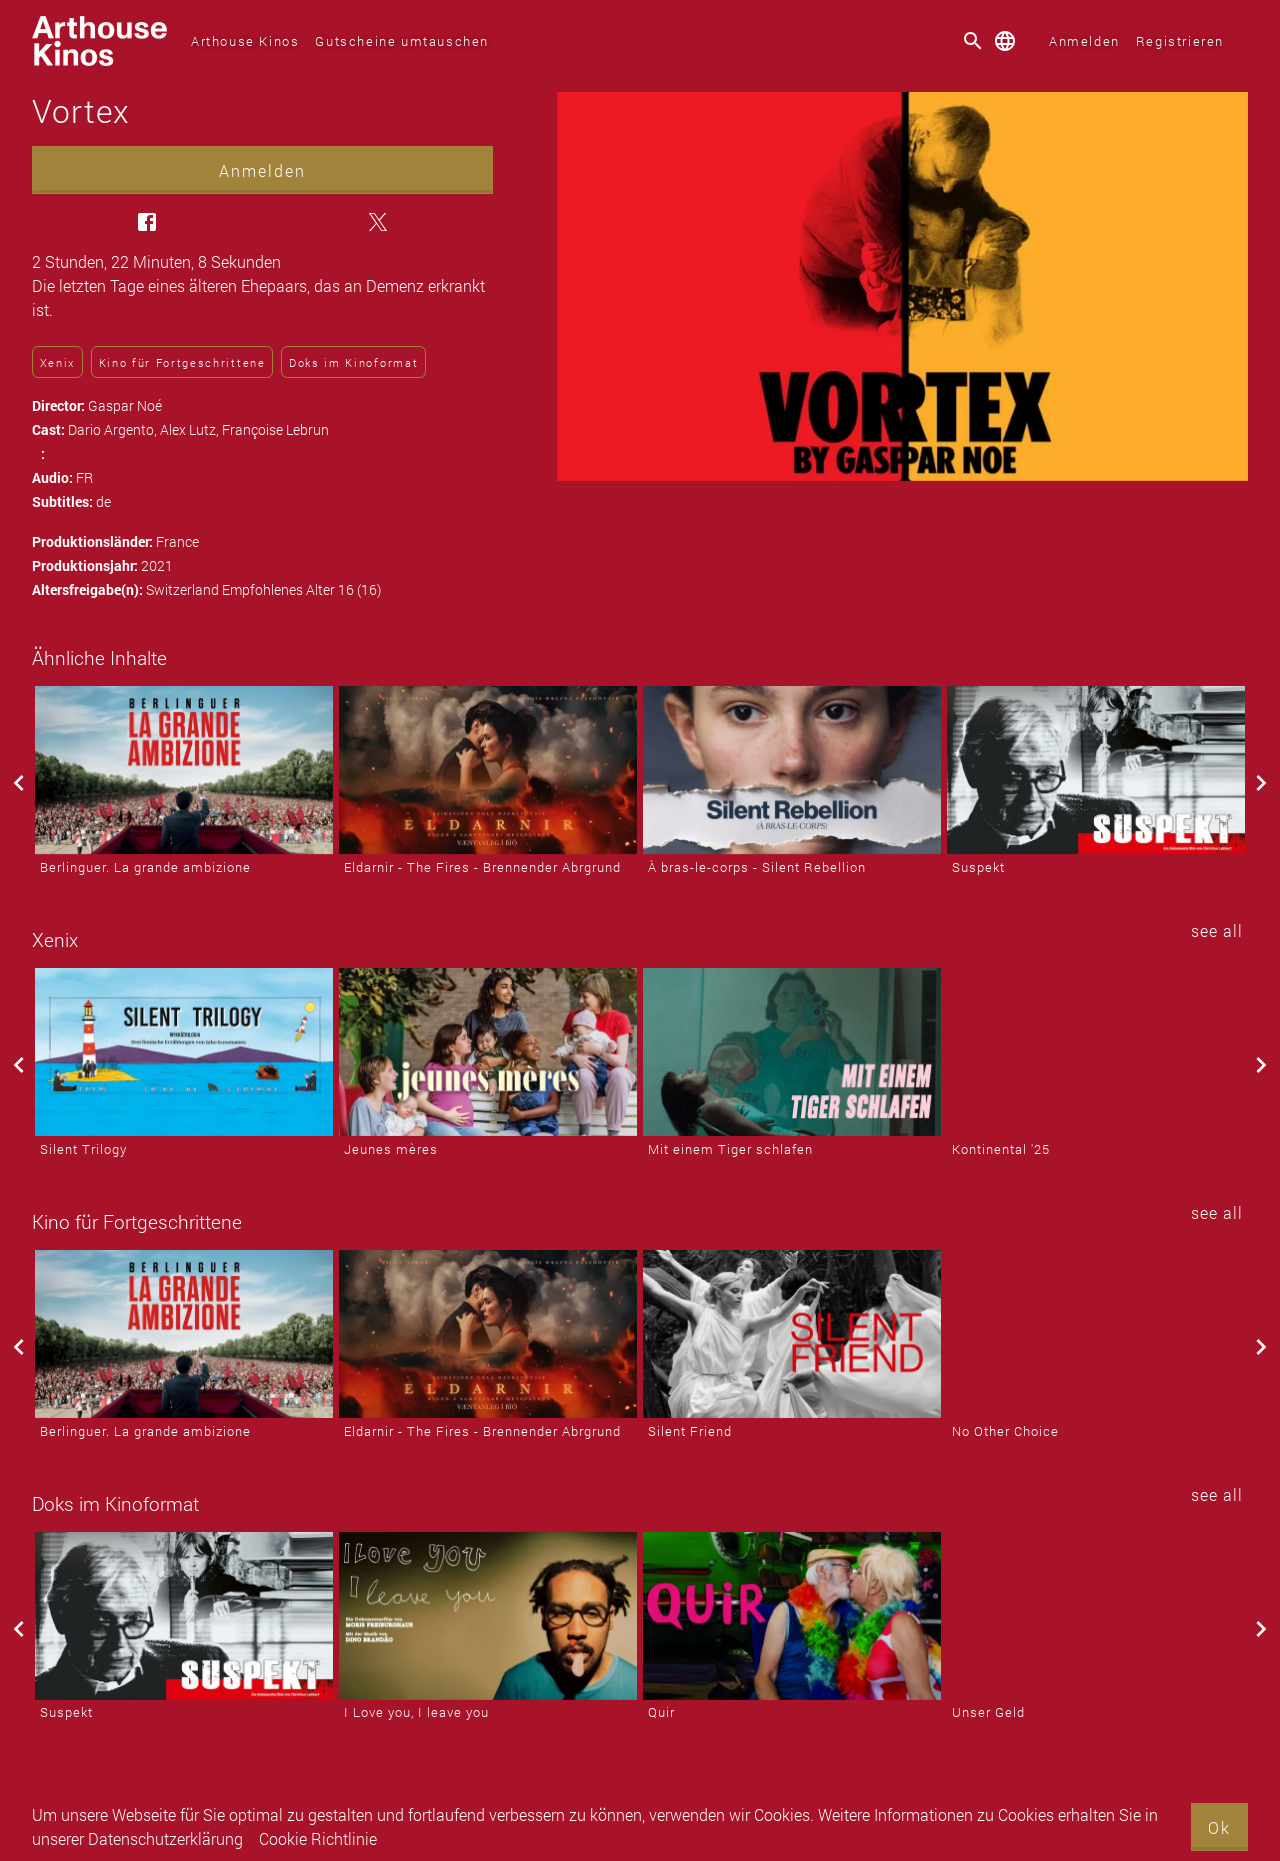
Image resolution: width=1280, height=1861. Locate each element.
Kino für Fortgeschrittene (182, 362)
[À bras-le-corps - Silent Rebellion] (792, 770)
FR (84, 477)
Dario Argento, (114, 429)
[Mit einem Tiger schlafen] (792, 1052)
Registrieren (1180, 41)
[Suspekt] (1096, 770)
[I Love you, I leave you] (488, 1616)
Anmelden (1084, 41)
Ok (1219, 1827)
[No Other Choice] (1096, 1334)
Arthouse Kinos (245, 41)
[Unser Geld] (1096, 1616)
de (103, 501)
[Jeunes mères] (488, 1052)
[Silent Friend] (792, 1334)
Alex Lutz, (191, 429)
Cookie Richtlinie (318, 1838)
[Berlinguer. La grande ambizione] (184, 770)
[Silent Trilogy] (184, 1052)
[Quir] (792, 1616)
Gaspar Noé (125, 405)
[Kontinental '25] (1096, 1052)
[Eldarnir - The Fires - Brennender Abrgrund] (488, 770)
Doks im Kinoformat (353, 362)
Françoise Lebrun (275, 429)
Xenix (57, 362)
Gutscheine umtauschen (402, 41)
